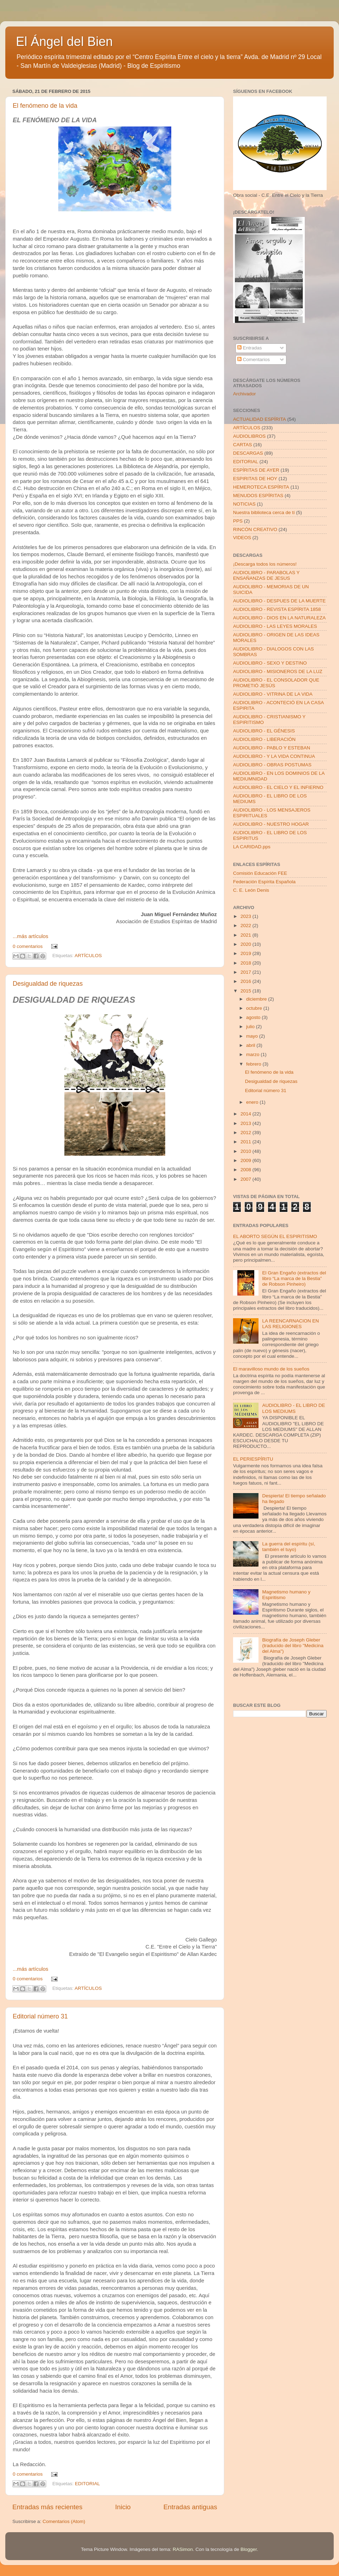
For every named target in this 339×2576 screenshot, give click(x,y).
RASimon (183, 2549)
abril (251, 1045)
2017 (246, 972)
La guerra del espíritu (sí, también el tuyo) (288, 1546)
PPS (238, 521)
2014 (246, 1113)
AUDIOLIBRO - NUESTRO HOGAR (271, 824)
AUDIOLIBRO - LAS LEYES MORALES (275, 626)
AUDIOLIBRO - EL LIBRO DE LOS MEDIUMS (293, 1408)
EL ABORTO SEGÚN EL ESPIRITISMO (275, 1236)
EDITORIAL (87, 2483)
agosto (254, 1017)
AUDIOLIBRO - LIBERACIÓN (264, 739)
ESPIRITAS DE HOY (255, 478)
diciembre (257, 999)
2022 (246, 925)
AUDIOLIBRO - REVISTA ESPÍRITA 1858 (277, 609)
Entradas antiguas (190, 2507)
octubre (254, 1008)
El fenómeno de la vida (45, 105)
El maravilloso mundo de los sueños (271, 1369)
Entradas (249, 347)
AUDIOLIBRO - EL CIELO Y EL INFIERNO (278, 787)
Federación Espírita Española (264, 881)
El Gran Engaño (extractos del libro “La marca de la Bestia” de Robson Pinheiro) (294, 1278)
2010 (246, 1151)
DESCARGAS (248, 453)
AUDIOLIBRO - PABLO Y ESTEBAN (271, 747)
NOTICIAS (244, 504)
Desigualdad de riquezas (48, 983)
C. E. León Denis (251, 890)
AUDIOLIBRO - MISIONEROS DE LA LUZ (277, 671)
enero (253, 1102)
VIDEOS (242, 537)
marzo (253, 1054)
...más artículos (30, 936)
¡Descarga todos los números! (265, 564)
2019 (246, 953)
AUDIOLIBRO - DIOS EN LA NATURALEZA (279, 617)
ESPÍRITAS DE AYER (256, 470)
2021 (246, 935)
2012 (246, 1132)
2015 (246, 991)
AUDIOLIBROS (249, 436)
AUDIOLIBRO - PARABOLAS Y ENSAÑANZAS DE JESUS (266, 575)
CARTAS (242, 444)
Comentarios (253, 359)
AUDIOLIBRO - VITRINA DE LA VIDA (273, 694)
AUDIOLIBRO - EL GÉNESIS (264, 730)
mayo (252, 1036)
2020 (246, 944)
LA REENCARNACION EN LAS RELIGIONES (290, 1323)
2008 (246, 1169)
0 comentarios (28, 946)
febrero (254, 1064)
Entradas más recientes (47, 2507)
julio (251, 1026)
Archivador (244, 393)
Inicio (123, 2507)
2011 (246, 1141)
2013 (246, 1123)
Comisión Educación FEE (260, 873)
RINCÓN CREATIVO (255, 529)
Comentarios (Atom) (64, 2521)
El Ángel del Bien (64, 41)
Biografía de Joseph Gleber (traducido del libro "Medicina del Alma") (292, 1645)
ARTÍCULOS (88, 955)
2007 (246, 1179)
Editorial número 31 (40, 2016)
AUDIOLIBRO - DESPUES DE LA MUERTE (279, 600)
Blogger (248, 2549)
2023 (246, 916)
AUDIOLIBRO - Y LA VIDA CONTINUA (274, 756)
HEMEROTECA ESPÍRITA (261, 487)
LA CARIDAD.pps (251, 846)
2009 (246, 1160)
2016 (246, 981)
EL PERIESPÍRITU (253, 1459)
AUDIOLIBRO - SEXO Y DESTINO (270, 663)
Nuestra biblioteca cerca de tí (264, 512)
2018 (246, 963)
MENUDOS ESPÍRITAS (258, 495)
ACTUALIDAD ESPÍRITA (259, 419)
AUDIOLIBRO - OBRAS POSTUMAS (272, 764)
